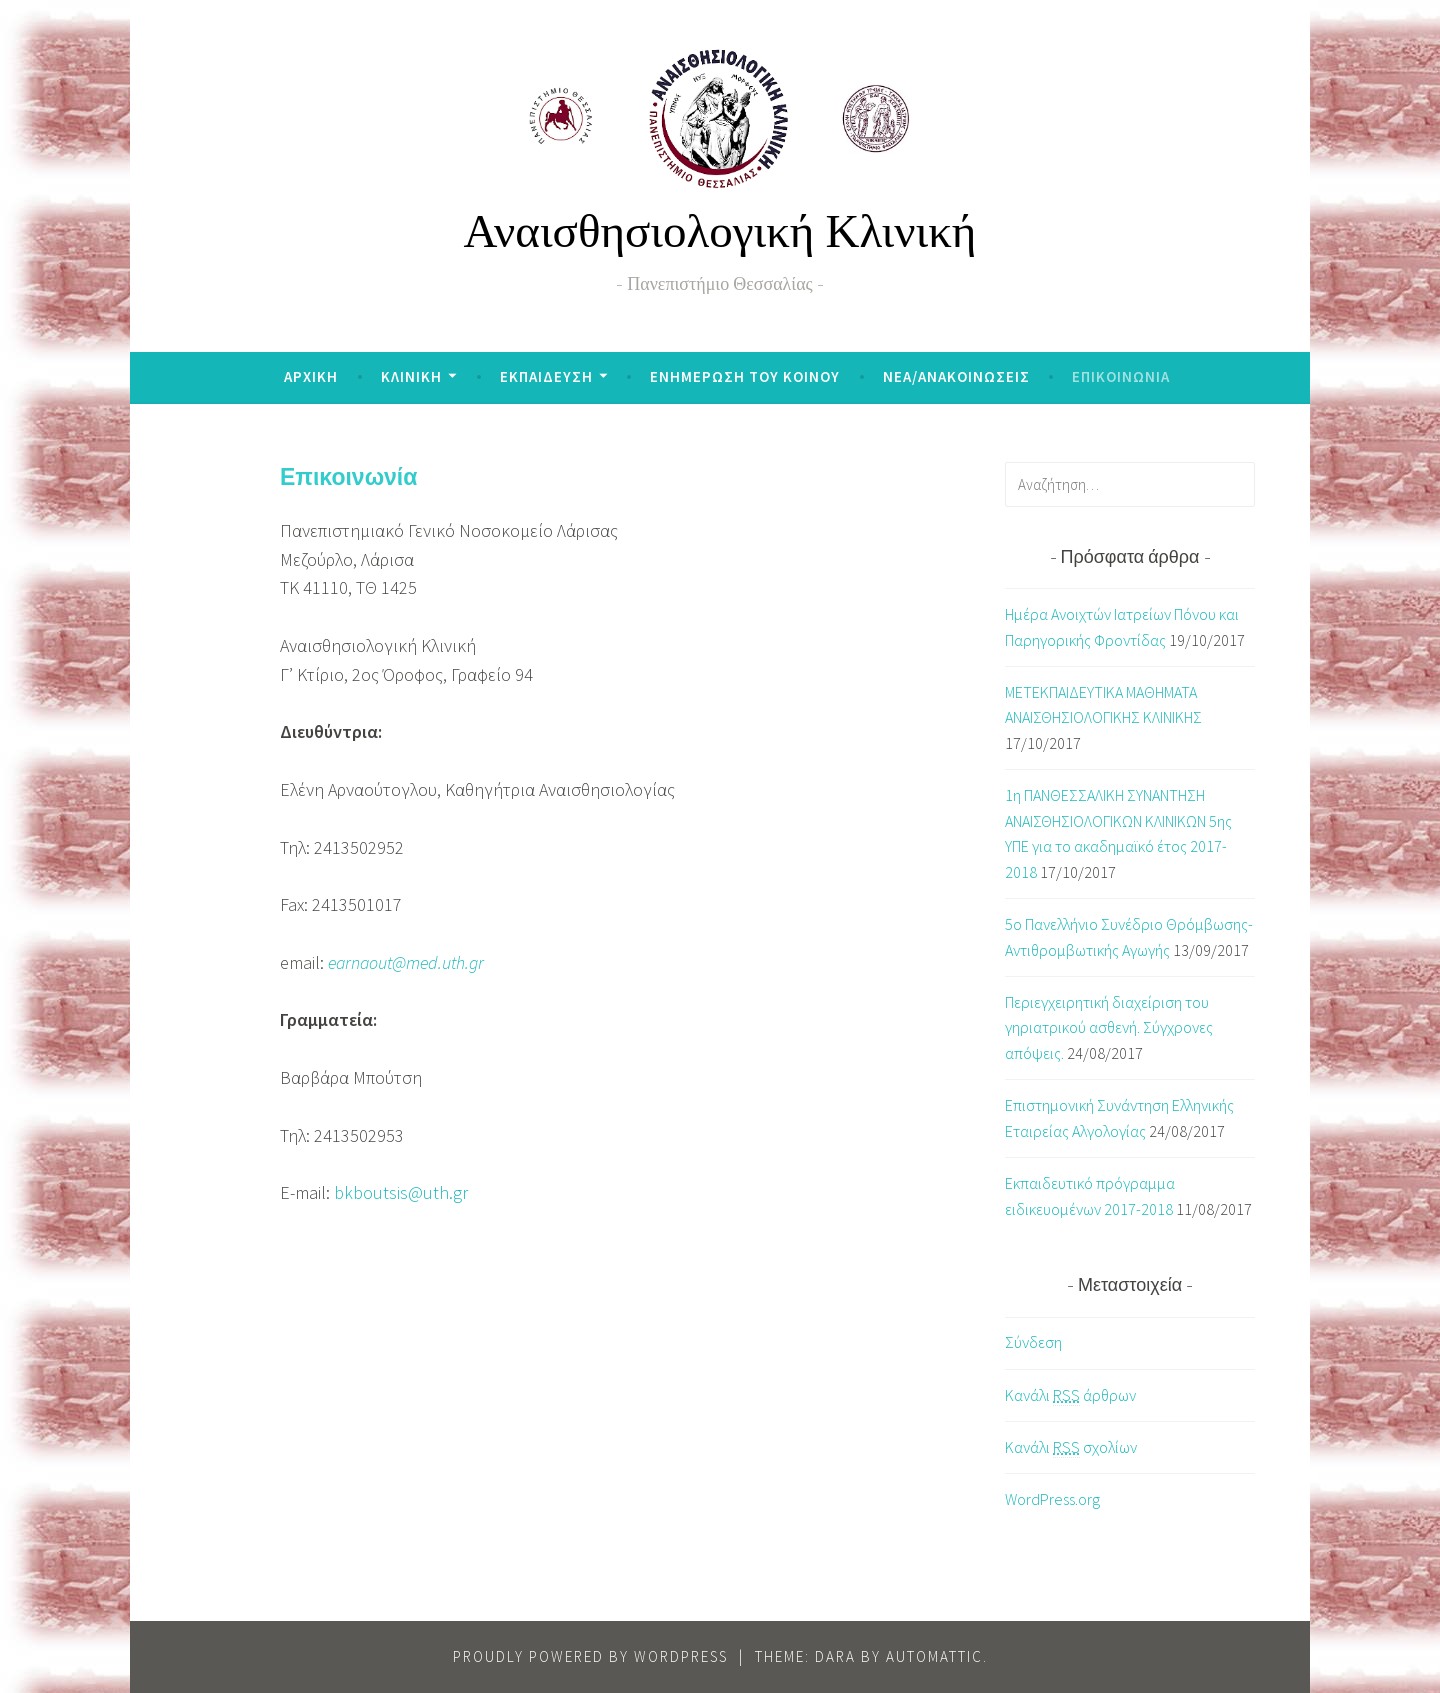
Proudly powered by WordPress (590, 1656)
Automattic (934, 1656)
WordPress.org (1052, 1499)
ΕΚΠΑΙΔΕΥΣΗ (546, 376)
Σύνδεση (1033, 1342)
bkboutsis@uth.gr (401, 1192)
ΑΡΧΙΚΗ (311, 376)
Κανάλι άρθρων (1070, 1395)
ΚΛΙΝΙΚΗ (411, 376)
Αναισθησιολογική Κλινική (720, 236)
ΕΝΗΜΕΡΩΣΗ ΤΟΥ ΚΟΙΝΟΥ (745, 376)
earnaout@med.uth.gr (406, 962)
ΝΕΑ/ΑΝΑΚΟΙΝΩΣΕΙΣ (956, 376)
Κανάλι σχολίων (1071, 1447)
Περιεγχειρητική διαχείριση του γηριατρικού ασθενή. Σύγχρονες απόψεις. (1109, 1027)
